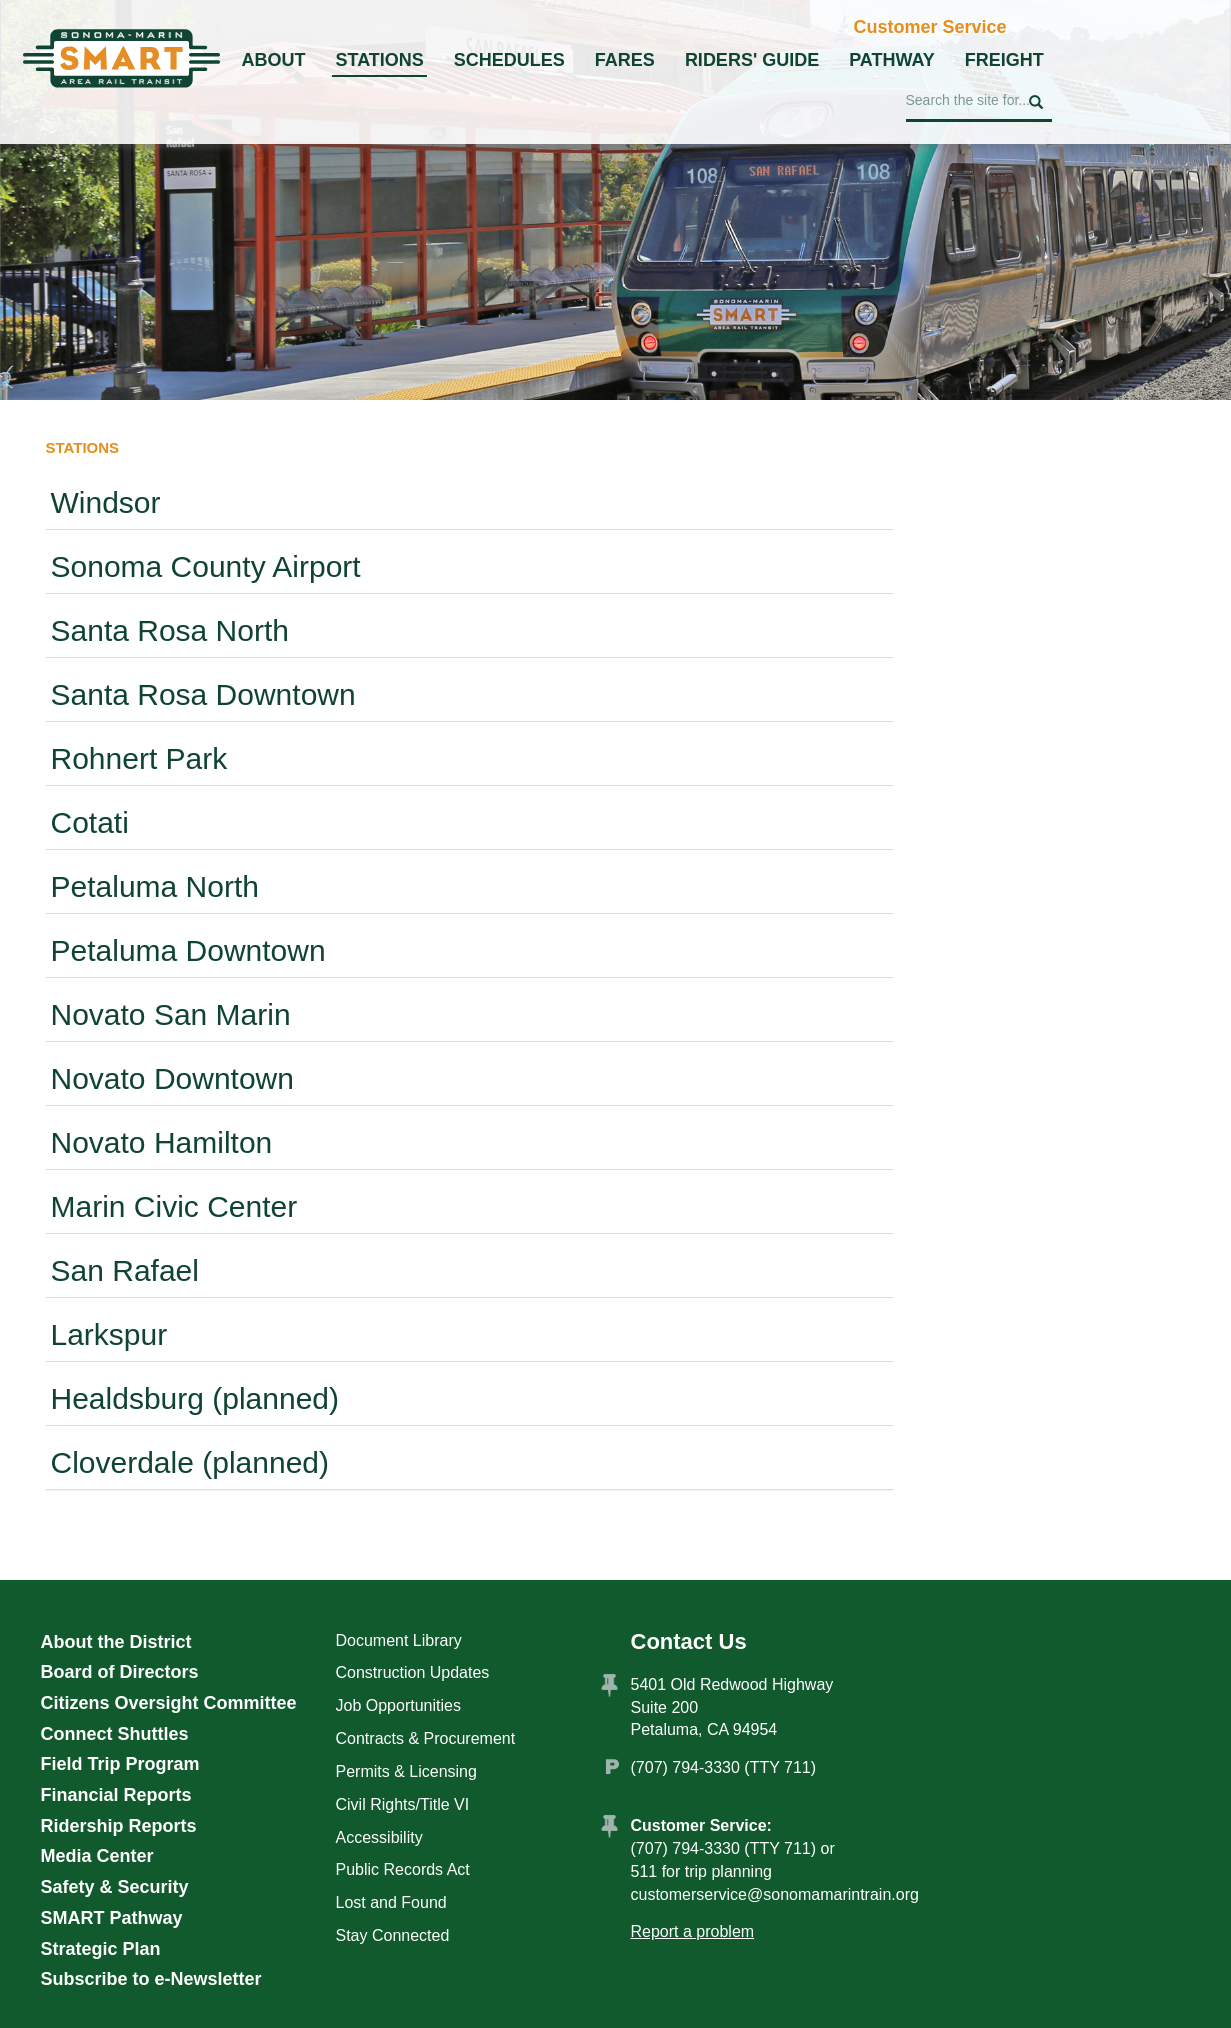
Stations (380, 60)
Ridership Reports (119, 1826)
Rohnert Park (139, 758)
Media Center (97, 1856)
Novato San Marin (171, 1014)
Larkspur (109, 1334)
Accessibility (379, 1837)
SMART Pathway (112, 1918)
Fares (625, 60)
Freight (1004, 60)
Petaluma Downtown (188, 950)
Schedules (509, 60)
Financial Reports (116, 1795)
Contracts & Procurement (426, 1738)
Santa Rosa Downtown (203, 694)
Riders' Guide (752, 60)
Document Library (399, 1640)
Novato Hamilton (162, 1142)
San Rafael (125, 1270)
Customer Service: (701, 1825)
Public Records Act (403, 1869)
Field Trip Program (120, 1764)
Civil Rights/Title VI (403, 1804)
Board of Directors (120, 1672)
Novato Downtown (172, 1078)
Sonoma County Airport (206, 566)
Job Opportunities (398, 1705)
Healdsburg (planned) (195, 1398)
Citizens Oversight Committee (169, 1703)
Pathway (892, 60)
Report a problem (693, 1931)
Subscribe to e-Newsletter (151, 1979)
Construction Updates (413, 1672)
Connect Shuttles (115, 1734)
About (274, 60)
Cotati (90, 822)
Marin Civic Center (174, 1206)
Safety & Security (115, 1887)
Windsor (106, 502)
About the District (116, 1642)
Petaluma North (155, 886)
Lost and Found (391, 1902)
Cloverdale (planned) (190, 1462)
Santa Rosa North (170, 630)
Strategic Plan (101, 1949)
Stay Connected (393, 1935)
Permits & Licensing (406, 1771)
